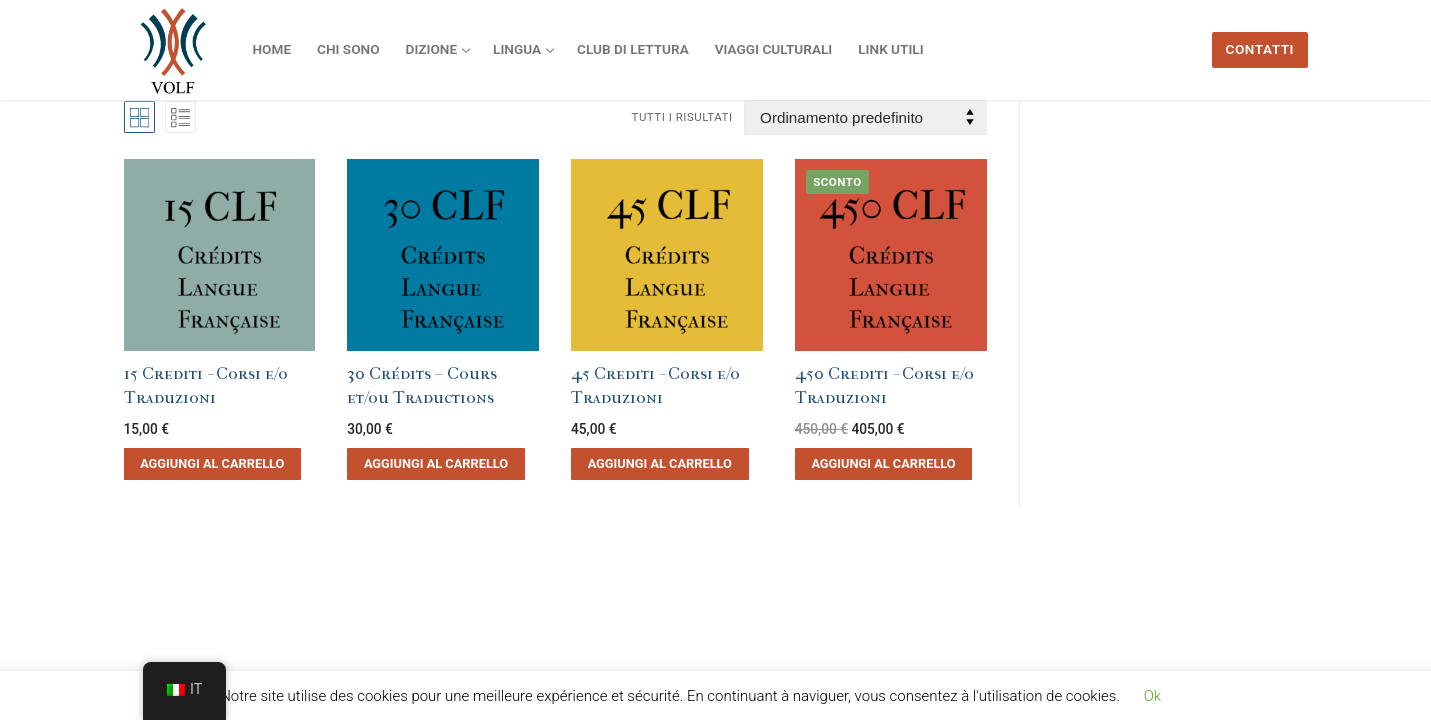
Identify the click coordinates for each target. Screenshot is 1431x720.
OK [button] (1196, 696)
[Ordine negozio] (865, 117)
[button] (213, 464)
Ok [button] (1153, 696)
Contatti (1260, 49)
